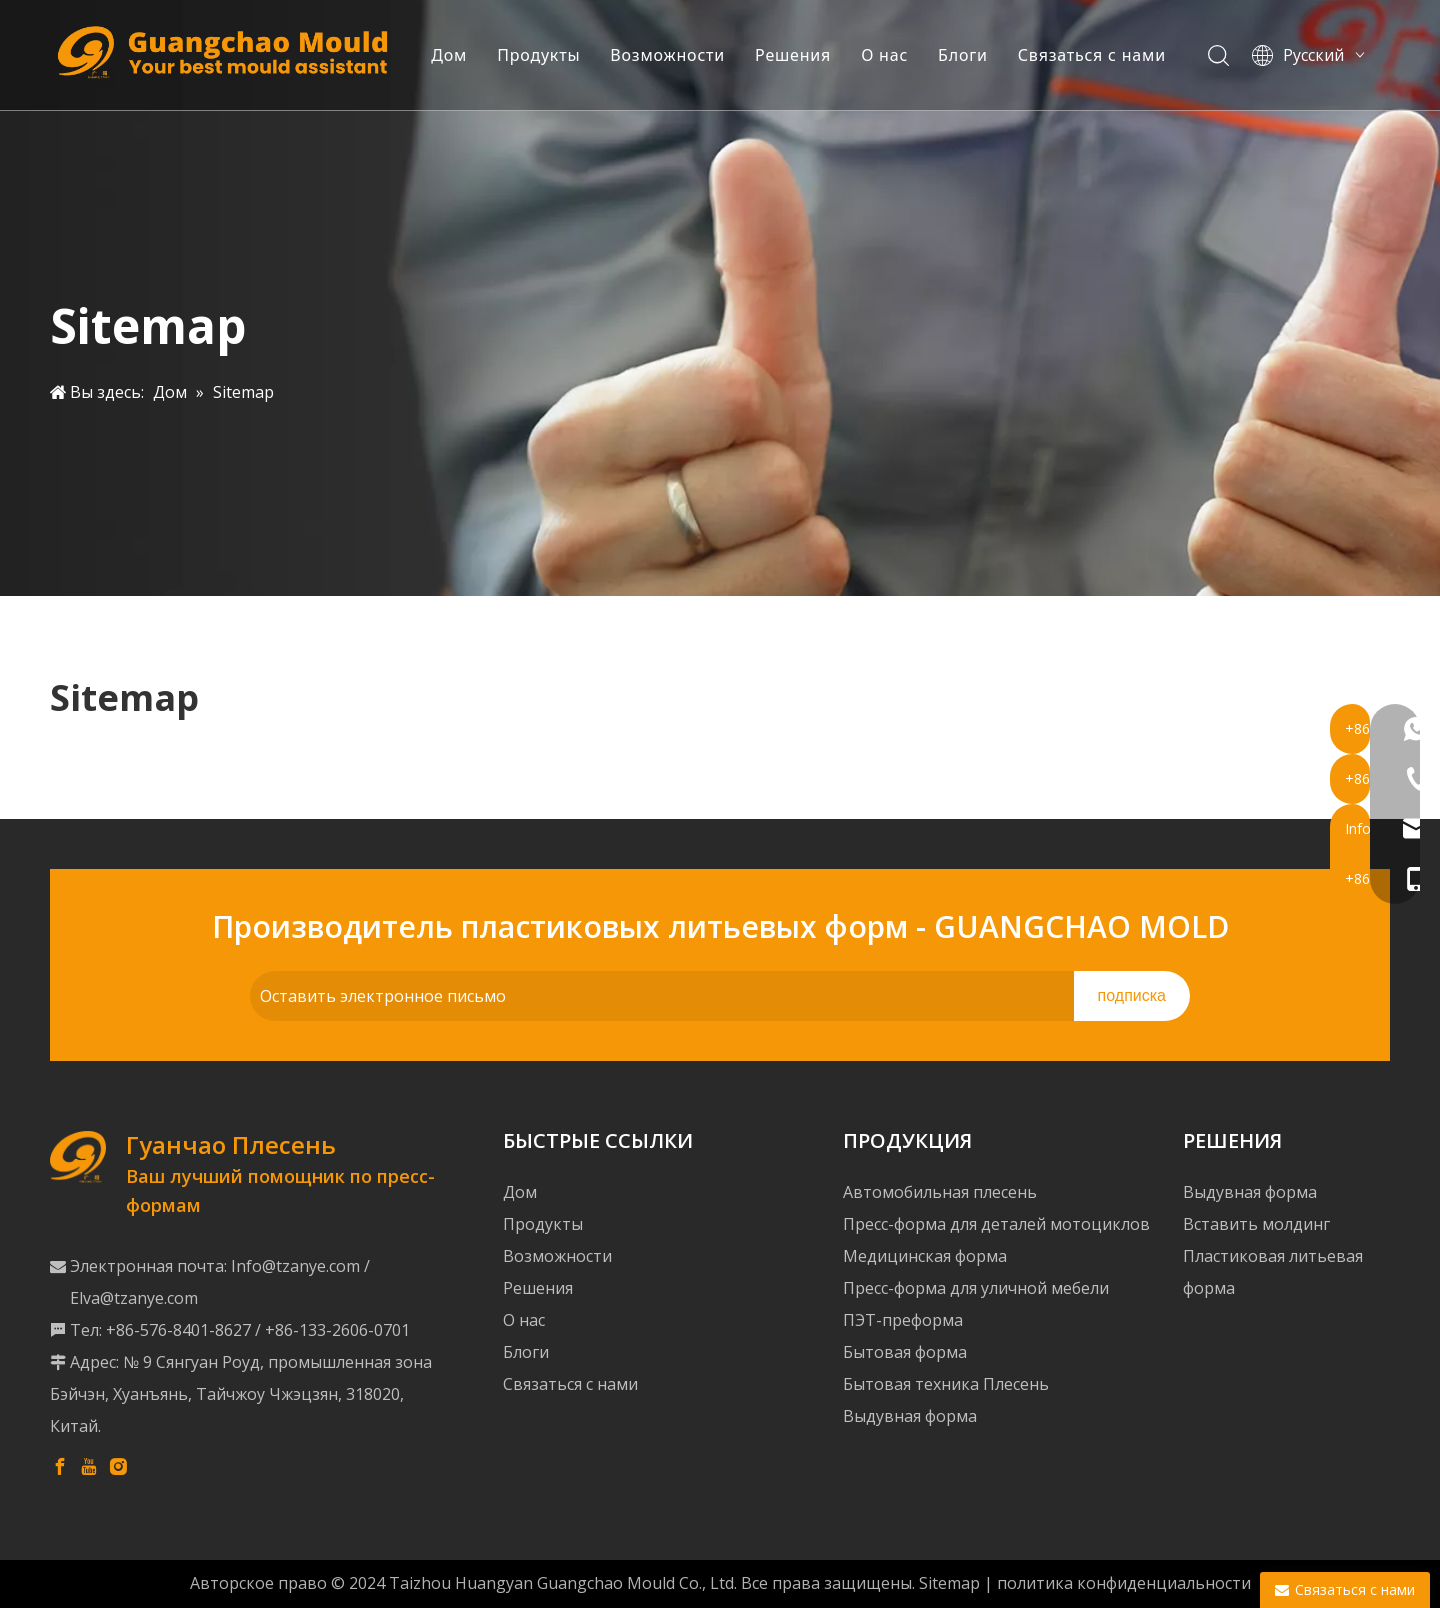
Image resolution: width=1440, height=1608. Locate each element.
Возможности (677, 55)
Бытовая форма (905, 1352)
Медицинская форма (925, 1256)
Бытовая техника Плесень (946, 1384)
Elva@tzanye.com (134, 1298)
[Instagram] (118, 1465)
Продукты (548, 55)
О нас (894, 55)
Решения (803, 55)
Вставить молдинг (1256, 1224)
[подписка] (1132, 996)
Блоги (973, 55)
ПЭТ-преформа (903, 1320)
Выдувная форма (910, 1416)
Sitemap (949, 1583)
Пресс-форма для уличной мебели (976, 1288)
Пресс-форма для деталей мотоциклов (996, 1224)
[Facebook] (60, 1465)
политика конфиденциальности (1124, 1583)
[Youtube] (89, 1465)
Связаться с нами (1102, 55)
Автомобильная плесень (940, 1192)
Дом (459, 55)
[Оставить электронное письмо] (657, 996)
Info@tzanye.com (295, 1266)
